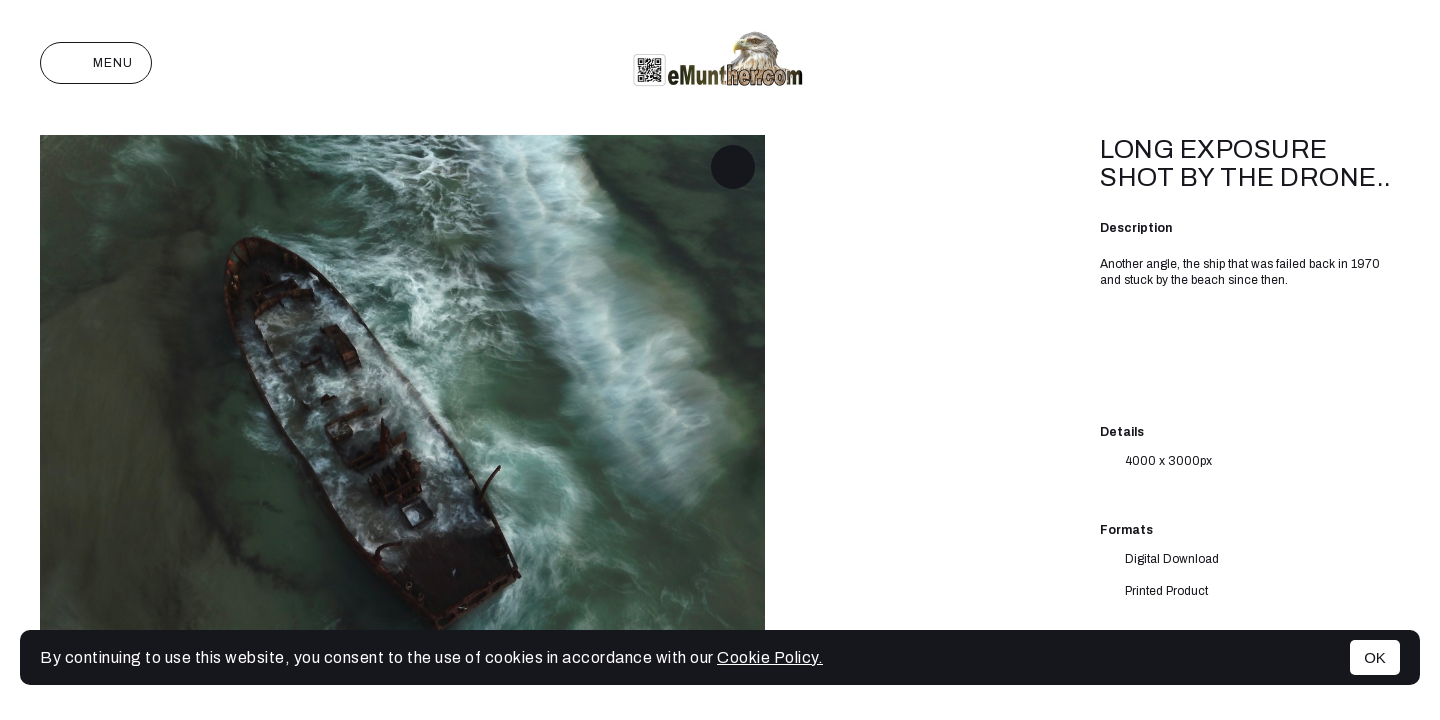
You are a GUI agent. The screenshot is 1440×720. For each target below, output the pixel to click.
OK (1375, 657)
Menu (96, 63)
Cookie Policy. (770, 657)
